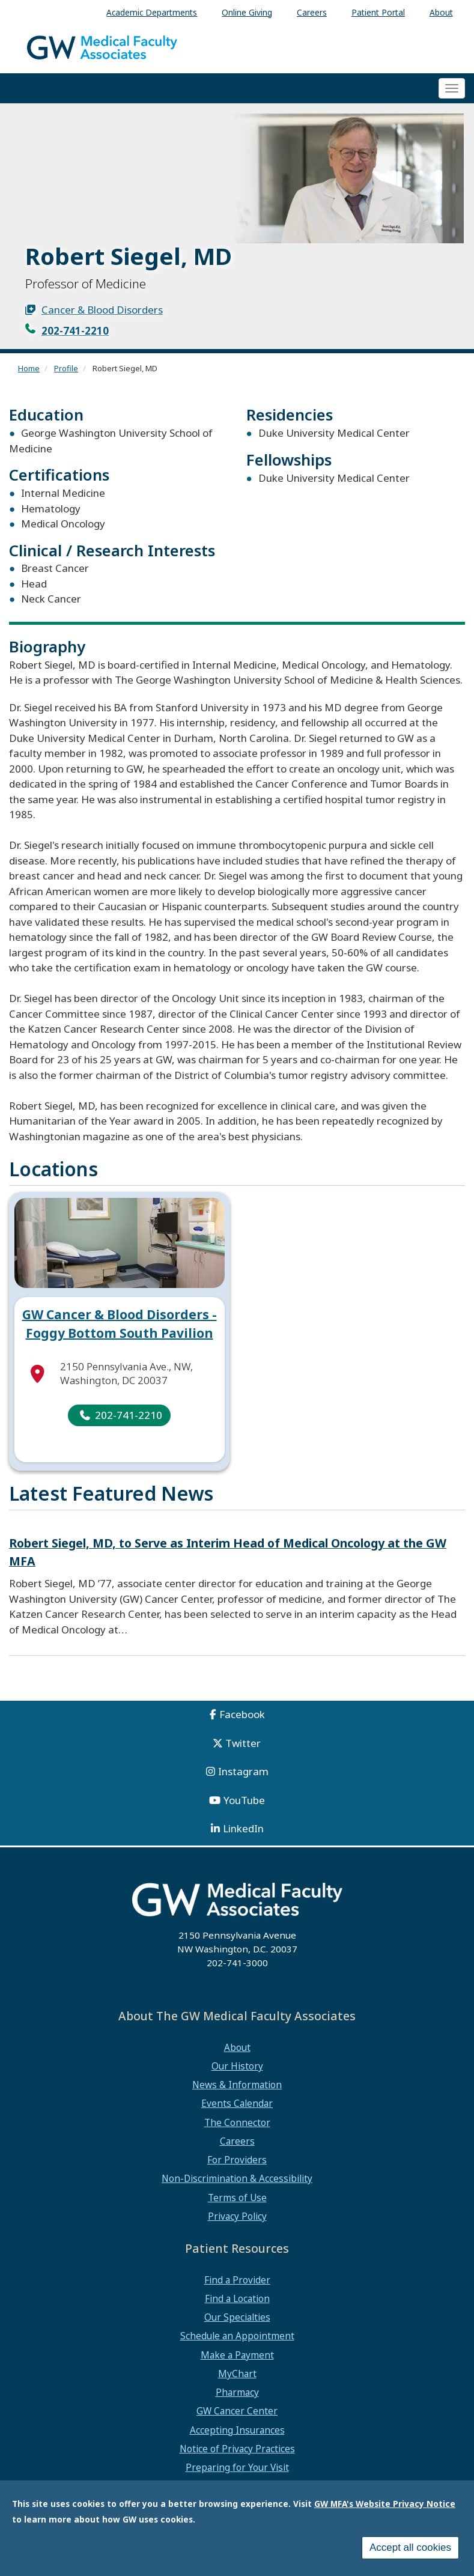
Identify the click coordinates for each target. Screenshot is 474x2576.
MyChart (237, 2374)
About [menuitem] (441, 12)
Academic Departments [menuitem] (151, 12)
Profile (66, 368)
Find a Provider (237, 2280)
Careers (237, 2141)
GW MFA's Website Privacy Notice (384, 2503)
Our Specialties (237, 2317)
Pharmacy (237, 2392)
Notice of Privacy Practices (237, 2449)
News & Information (237, 2085)
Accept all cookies (410, 2547)
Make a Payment (237, 2355)
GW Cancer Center (237, 2411)
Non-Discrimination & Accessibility (237, 2178)
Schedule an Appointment (237, 2336)
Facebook (242, 1714)
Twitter (243, 1743)
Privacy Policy (237, 2216)
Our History (237, 2066)
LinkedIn (243, 1828)
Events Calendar (237, 2103)
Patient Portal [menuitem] (378, 12)
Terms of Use (237, 2198)
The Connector (237, 2122)
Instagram (243, 1771)
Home (29, 368)
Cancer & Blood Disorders (102, 310)
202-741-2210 (75, 331)
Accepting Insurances (237, 2430)
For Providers (237, 2160)
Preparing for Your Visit (237, 2467)
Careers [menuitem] (312, 12)
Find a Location (237, 2298)
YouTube (244, 1800)
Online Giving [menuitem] (247, 12)
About (237, 2047)
